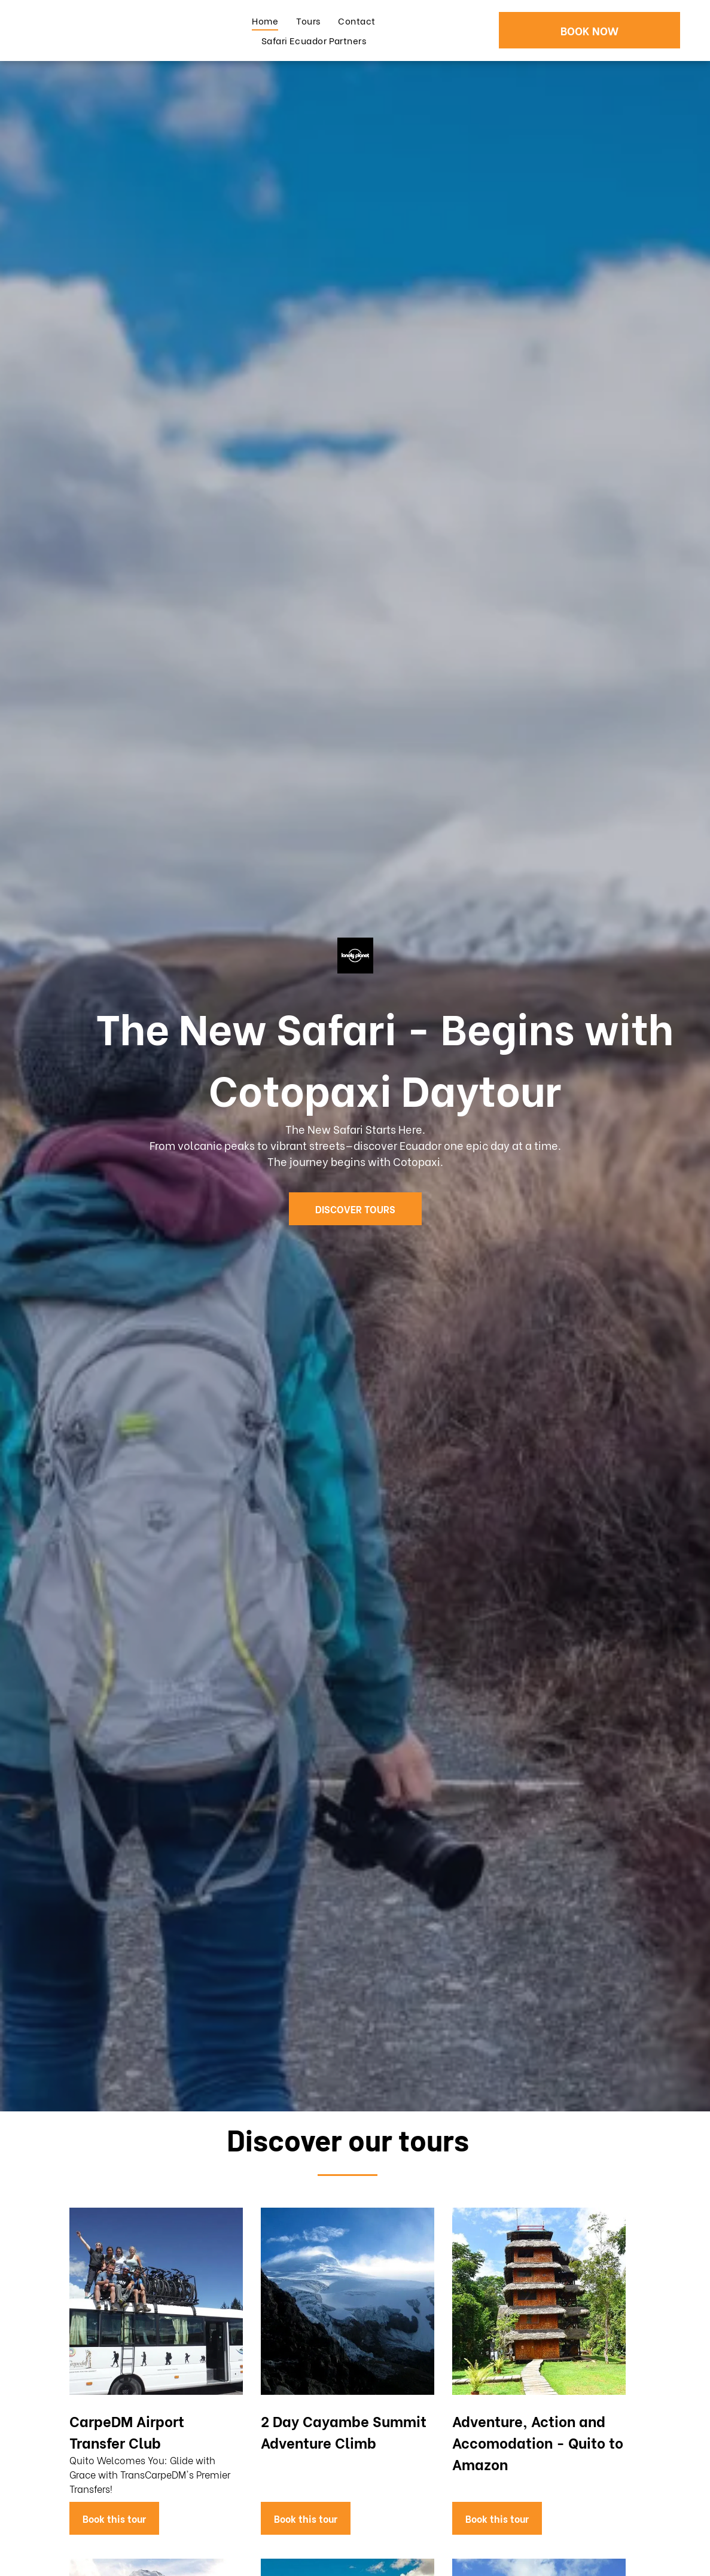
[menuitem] (265, 20)
